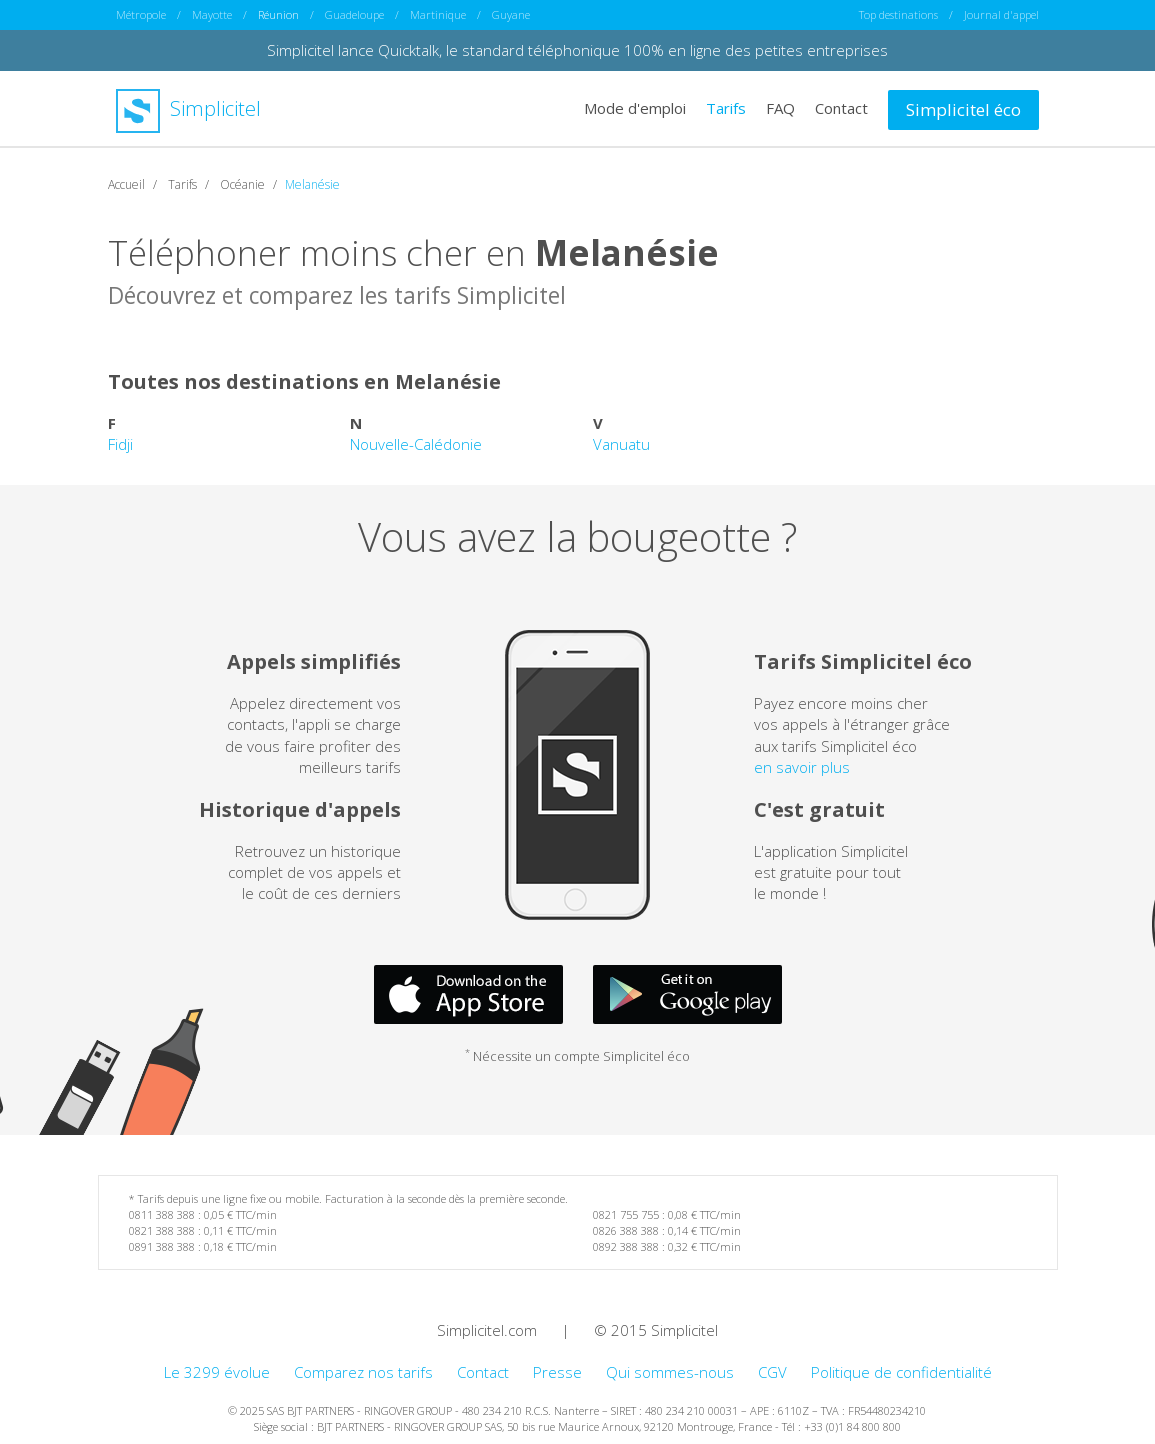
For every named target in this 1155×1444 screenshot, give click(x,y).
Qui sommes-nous (670, 1372)
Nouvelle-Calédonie (416, 444)
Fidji (120, 444)
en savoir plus (802, 767)
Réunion (278, 14)
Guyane (511, 14)
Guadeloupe (354, 14)
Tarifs (726, 108)
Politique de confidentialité (901, 1372)
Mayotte (212, 14)
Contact (841, 108)
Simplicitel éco (963, 109)
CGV (772, 1372)
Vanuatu (621, 444)
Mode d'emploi (635, 108)
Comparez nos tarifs (363, 1372)
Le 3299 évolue (217, 1372)
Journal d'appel (1001, 14)
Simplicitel (188, 108)
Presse (557, 1372)
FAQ (780, 108)
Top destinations (898, 14)
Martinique (438, 14)
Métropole (141, 14)
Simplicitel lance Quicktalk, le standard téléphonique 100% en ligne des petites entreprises (577, 50)
